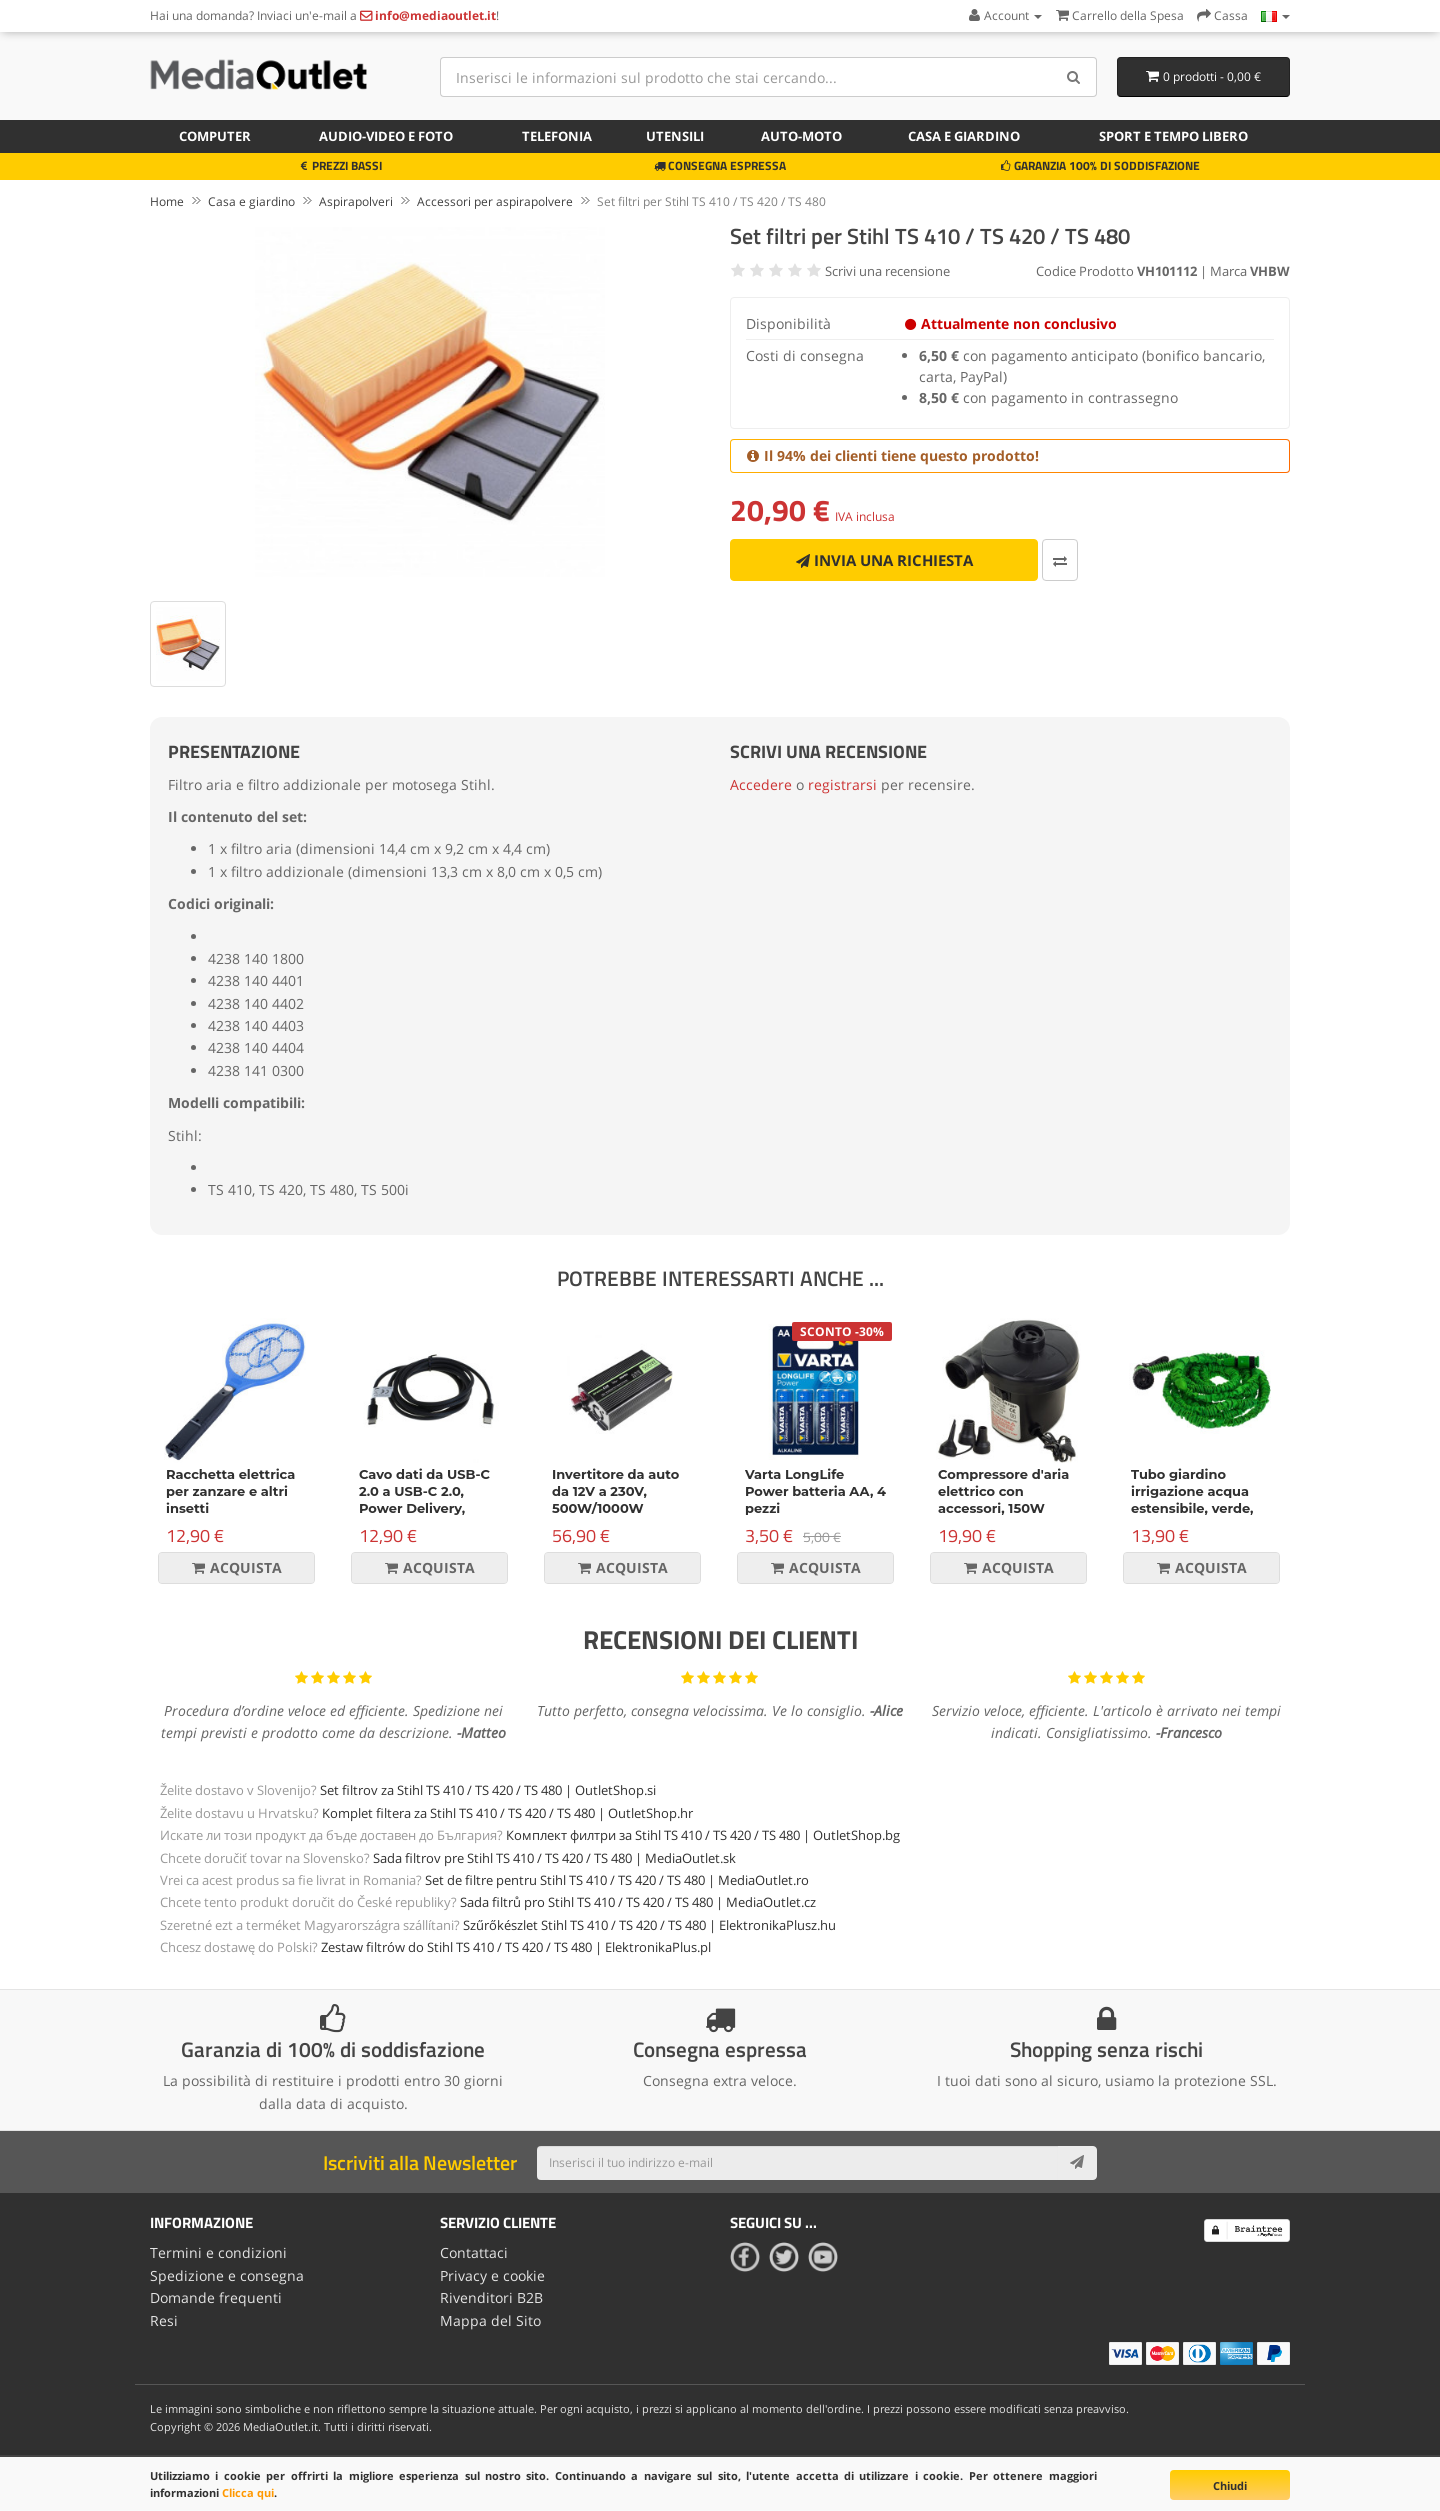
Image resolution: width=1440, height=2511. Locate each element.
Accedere (761, 784)
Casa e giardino (964, 136)
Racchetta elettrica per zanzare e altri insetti (230, 1491)
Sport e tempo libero (1173, 136)
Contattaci (474, 2252)
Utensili (675, 136)
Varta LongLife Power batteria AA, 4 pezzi (815, 1491)
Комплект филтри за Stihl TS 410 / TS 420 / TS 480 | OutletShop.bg (703, 1835)
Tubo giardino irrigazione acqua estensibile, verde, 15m (1192, 1499)
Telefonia (557, 136)
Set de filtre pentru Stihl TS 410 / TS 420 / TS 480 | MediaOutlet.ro (617, 1880)
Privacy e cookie (492, 2275)
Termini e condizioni (218, 2252)
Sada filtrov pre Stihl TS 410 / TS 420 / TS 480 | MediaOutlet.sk (554, 1858)
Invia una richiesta (884, 560)
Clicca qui (248, 2492)
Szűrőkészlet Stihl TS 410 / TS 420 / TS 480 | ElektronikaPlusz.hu (649, 1925)
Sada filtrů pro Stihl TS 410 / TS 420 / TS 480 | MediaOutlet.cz (638, 1902)
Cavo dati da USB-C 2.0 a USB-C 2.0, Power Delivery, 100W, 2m (424, 1499)
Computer (215, 136)
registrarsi (842, 784)
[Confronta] (1060, 560)
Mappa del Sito (490, 2320)
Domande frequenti (216, 2297)
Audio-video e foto (386, 136)
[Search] (1074, 77)
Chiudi (1230, 2485)
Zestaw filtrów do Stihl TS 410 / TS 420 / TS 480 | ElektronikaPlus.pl (516, 1947)
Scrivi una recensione (887, 271)
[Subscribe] (1077, 2163)
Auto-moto (801, 136)
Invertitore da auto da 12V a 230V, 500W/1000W (615, 1491)
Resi (164, 2320)
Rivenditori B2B (491, 2297)
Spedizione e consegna (227, 2275)
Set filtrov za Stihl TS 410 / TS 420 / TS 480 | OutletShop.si (488, 1790)
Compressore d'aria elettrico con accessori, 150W (1003, 1491)
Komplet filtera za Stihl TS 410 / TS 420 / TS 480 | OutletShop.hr (507, 1813)
